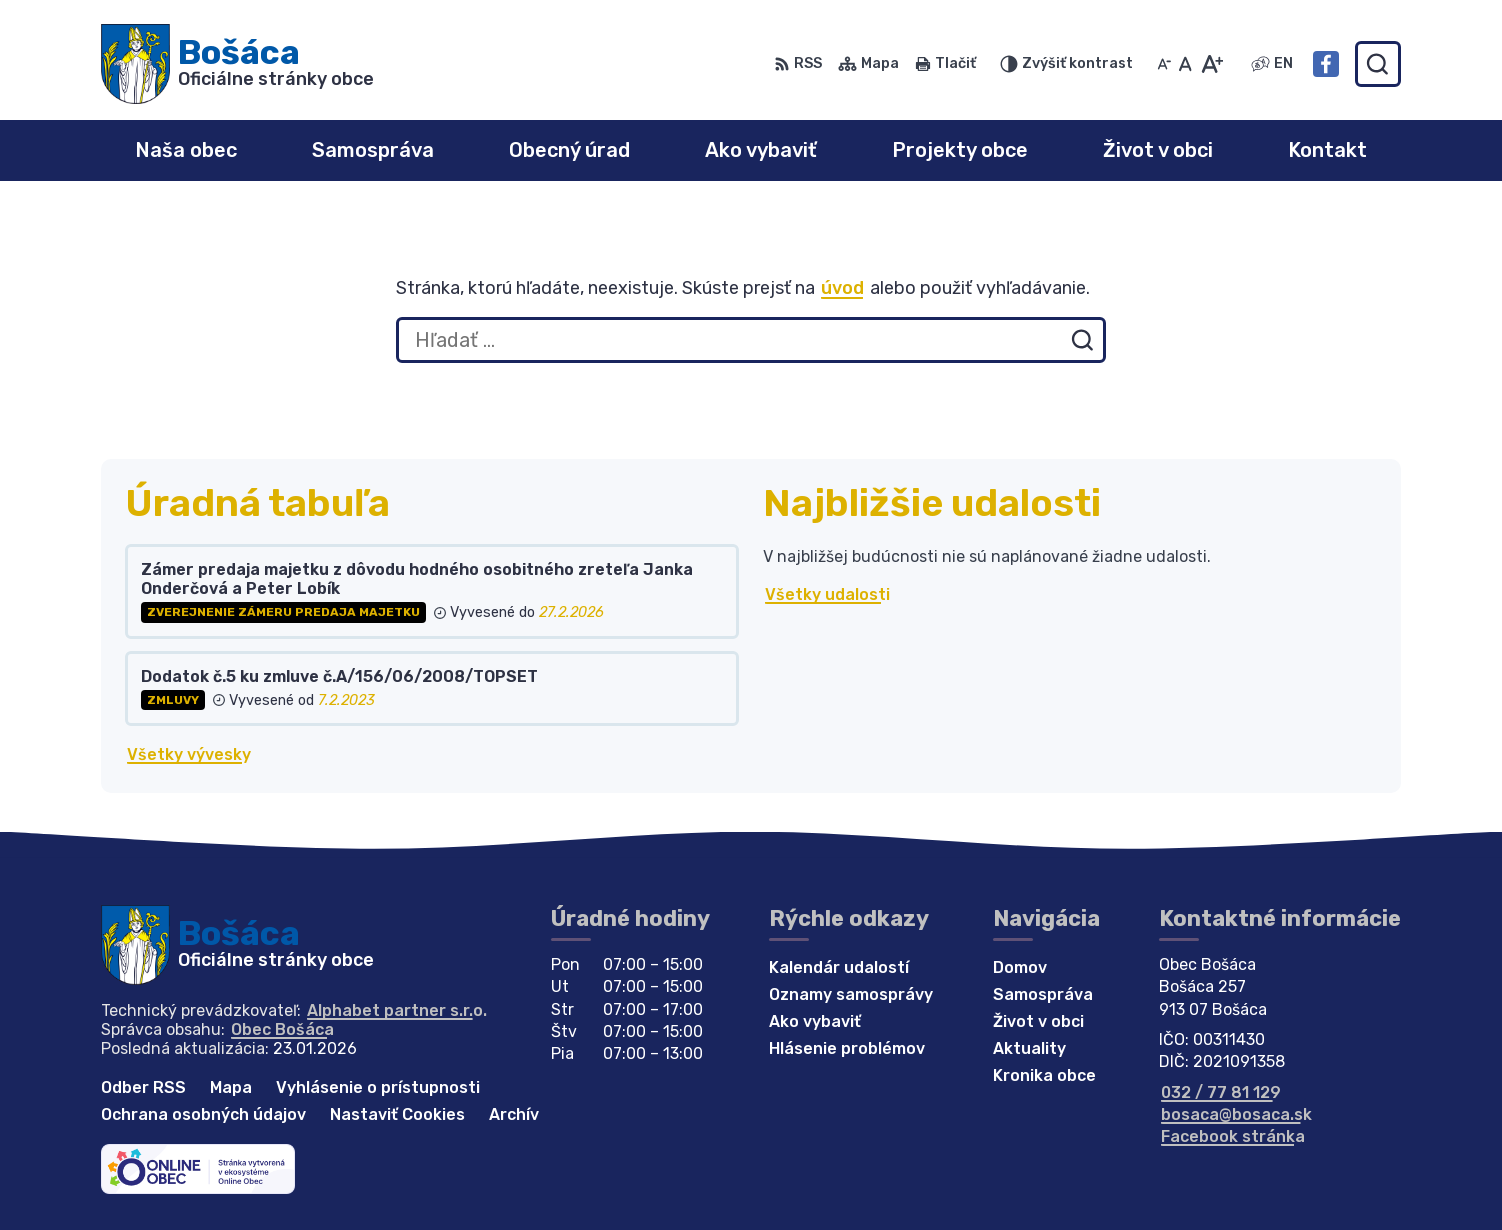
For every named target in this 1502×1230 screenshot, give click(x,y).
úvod (842, 288)
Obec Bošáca (282, 1029)
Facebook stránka (1233, 1136)
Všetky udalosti (827, 594)
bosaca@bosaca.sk (1236, 1114)
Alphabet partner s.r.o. (397, 1010)
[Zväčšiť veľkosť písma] (1211, 64)
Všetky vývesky (189, 754)
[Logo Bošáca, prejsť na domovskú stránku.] (237, 64)
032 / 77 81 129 (1221, 1092)
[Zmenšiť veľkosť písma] (1164, 64)
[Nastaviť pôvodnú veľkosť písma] (1185, 64)
